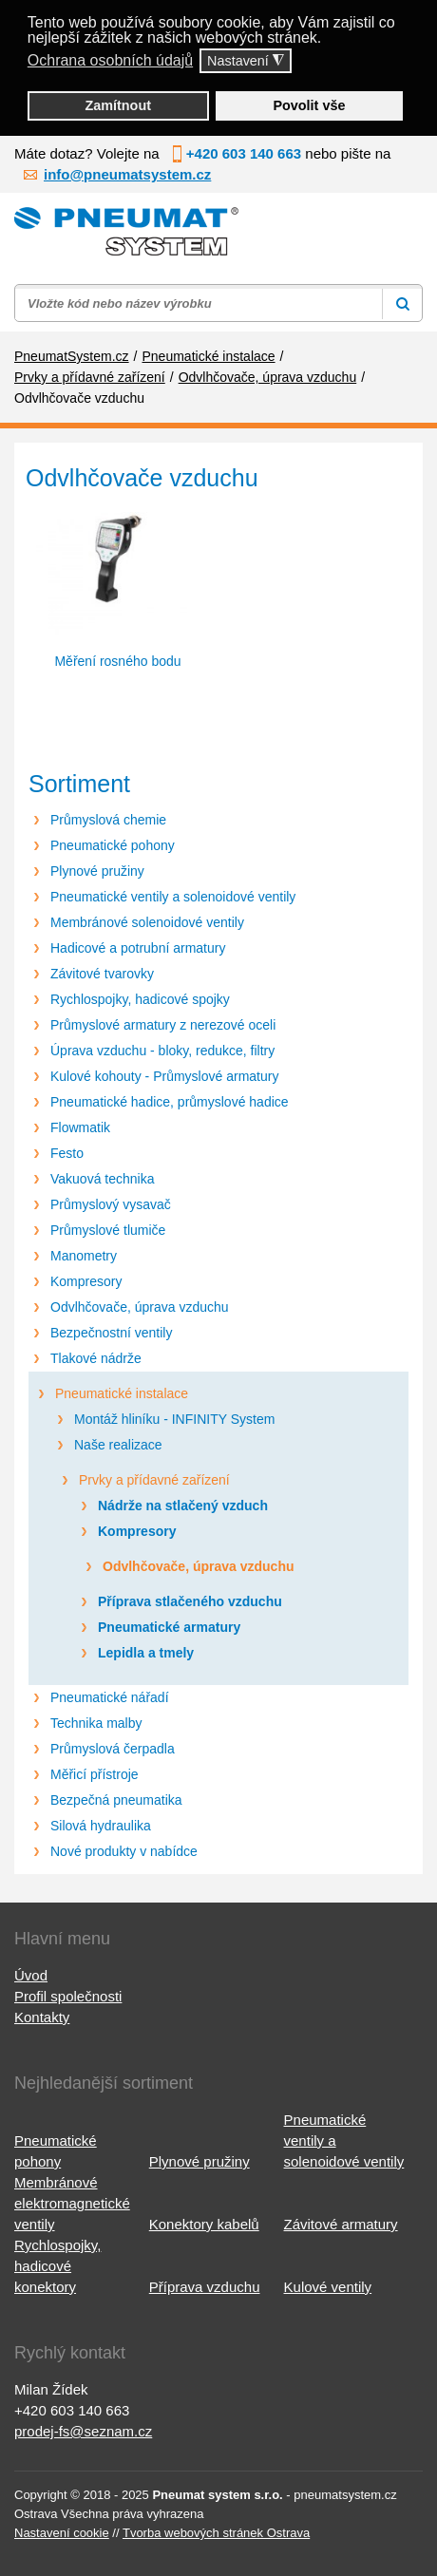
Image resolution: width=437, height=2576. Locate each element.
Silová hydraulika (100, 1825)
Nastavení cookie (61, 2533)
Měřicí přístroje (94, 1774)
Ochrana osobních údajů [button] (110, 60)
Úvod (31, 1975)
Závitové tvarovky (102, 973)
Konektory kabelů (204, 2224)
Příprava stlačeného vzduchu (190, 1601)
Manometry (83, 1255)
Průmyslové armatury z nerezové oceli (163, 1024)
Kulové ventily (328, 2287)
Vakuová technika (102, 1178)
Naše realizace (118, 1444)
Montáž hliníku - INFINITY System (174, 1419)
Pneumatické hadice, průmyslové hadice (169, 1101)
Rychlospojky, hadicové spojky (140, 999)
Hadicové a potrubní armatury (137, 948)
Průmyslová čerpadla (112, 1748)
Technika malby (96, 1723)
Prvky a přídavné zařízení (154, 1479)
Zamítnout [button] (118, 105)
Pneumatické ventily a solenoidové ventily (172, 896)
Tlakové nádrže (96, 1358)
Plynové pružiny (97, 871)
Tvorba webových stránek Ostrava (216, 2533)
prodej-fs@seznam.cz (83, 2431)
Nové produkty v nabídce (124, 1851)
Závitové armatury (341, 2224)
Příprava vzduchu (204, 2287)
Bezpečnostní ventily (111, 1332)
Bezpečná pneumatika (116, 1800)
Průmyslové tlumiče (107, 1230)
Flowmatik (80, 1127)
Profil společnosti (68, 1996)
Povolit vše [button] (309, 105)
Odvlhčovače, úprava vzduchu (139, 1307)
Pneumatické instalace (121, 1393)
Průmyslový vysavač (110, 1204)
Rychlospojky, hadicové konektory (57, 2266)
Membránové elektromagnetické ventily (72, 2203)
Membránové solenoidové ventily (147, 922)
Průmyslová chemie (108, 819)
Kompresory (86, 1281)
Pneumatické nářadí (109, 1697)
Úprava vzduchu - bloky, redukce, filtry (162, 1050)
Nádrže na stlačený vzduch (183, 1505)
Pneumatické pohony (112, 845)
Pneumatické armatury (169, 1627)
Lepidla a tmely (146, 1652)
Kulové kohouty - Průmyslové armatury (164, 1076)
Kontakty (41, 2017)
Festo (67, 1153)
